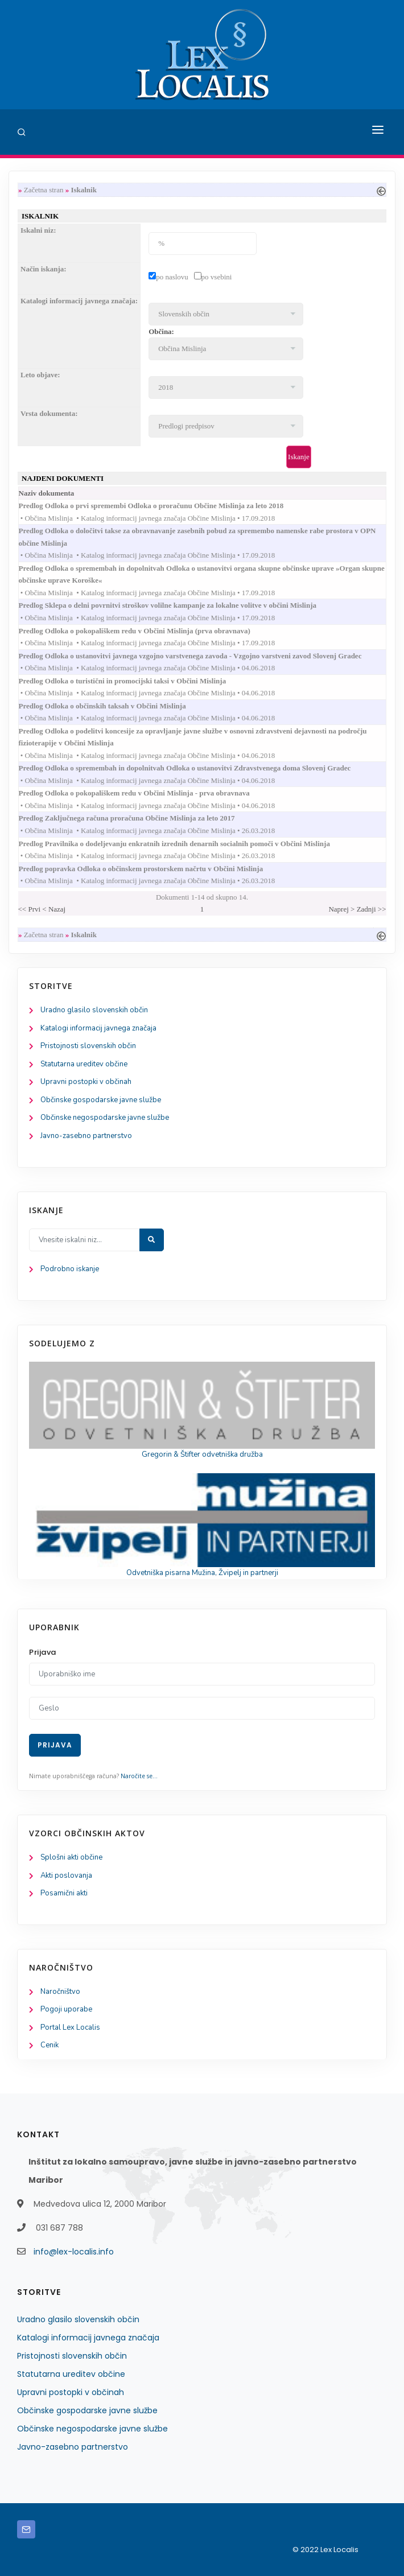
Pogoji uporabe (66, 2009)
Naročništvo (60, 1991)
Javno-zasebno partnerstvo (86, 1136)
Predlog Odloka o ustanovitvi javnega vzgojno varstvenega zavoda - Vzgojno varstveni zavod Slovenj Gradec (201, 656)
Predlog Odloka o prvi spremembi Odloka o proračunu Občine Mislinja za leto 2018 (162, 505)
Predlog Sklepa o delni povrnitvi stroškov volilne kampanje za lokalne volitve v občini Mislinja (179, 605)
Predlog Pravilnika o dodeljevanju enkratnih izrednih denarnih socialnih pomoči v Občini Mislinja (185, 843)
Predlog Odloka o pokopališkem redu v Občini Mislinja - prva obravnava (145, 793)
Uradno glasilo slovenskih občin (94, 1010)
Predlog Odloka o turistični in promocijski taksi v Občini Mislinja (134, 681)
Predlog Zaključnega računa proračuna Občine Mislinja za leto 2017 (138, 818)
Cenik (49, 2045)
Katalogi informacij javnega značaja (98, 1028)
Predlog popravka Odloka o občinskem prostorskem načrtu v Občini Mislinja (152, 868)
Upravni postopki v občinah (85, 1082)
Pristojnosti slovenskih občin (88, 1046)
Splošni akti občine (71, 1857)
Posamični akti (64, 1893)
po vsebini (216, 277)
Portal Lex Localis (70, 2027)
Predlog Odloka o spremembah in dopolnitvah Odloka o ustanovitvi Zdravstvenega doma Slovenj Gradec (196, 768)
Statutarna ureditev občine (83, 1064)
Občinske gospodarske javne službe (100, 1100)
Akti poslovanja (66, 1875)
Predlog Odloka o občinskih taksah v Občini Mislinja (113, 706)
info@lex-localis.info (74, 2251)
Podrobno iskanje (69, 1269)
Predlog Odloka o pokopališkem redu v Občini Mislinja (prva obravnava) (146, 631)
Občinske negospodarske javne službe (104, 1117)
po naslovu (172, 277)
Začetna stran (44, 190)
